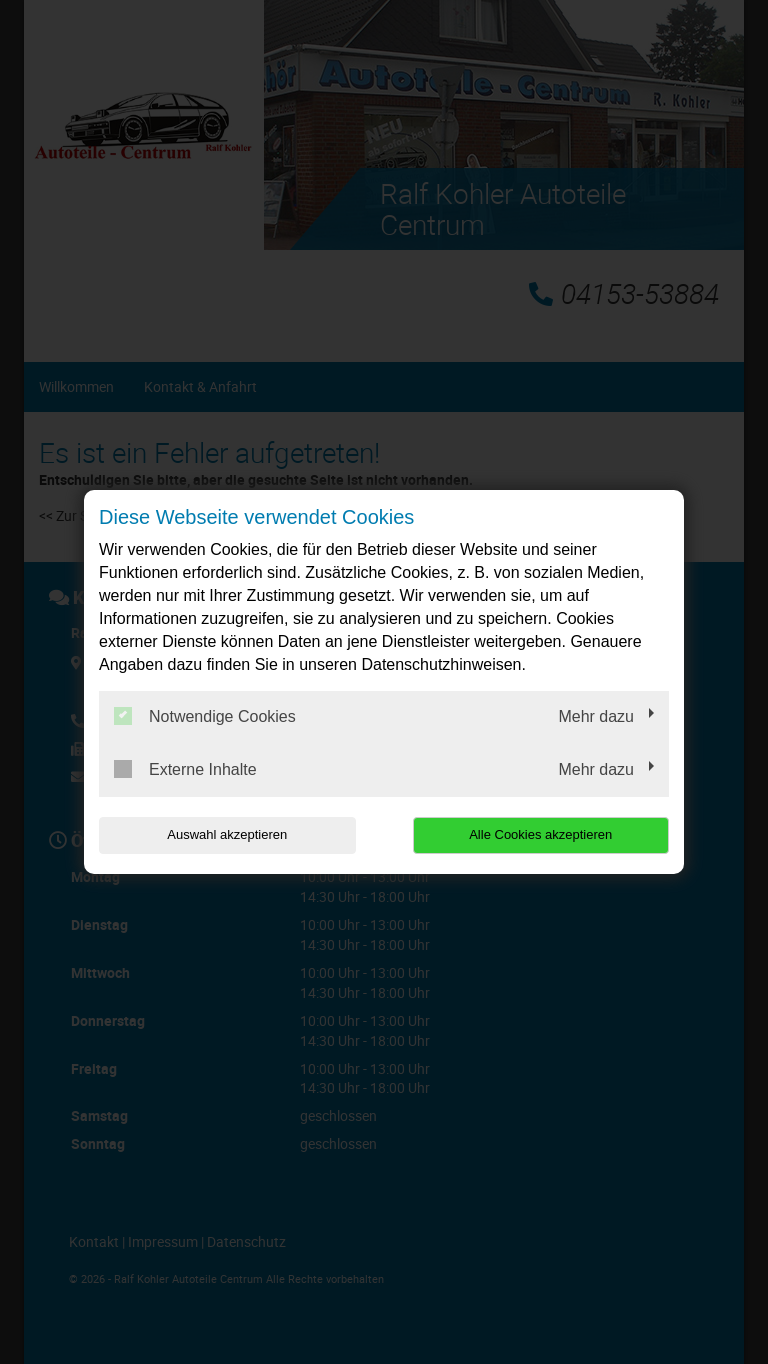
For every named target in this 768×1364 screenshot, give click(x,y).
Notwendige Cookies (205, 716)
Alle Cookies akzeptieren (540, 834)
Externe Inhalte (185, 769)
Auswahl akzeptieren (227, 834)
